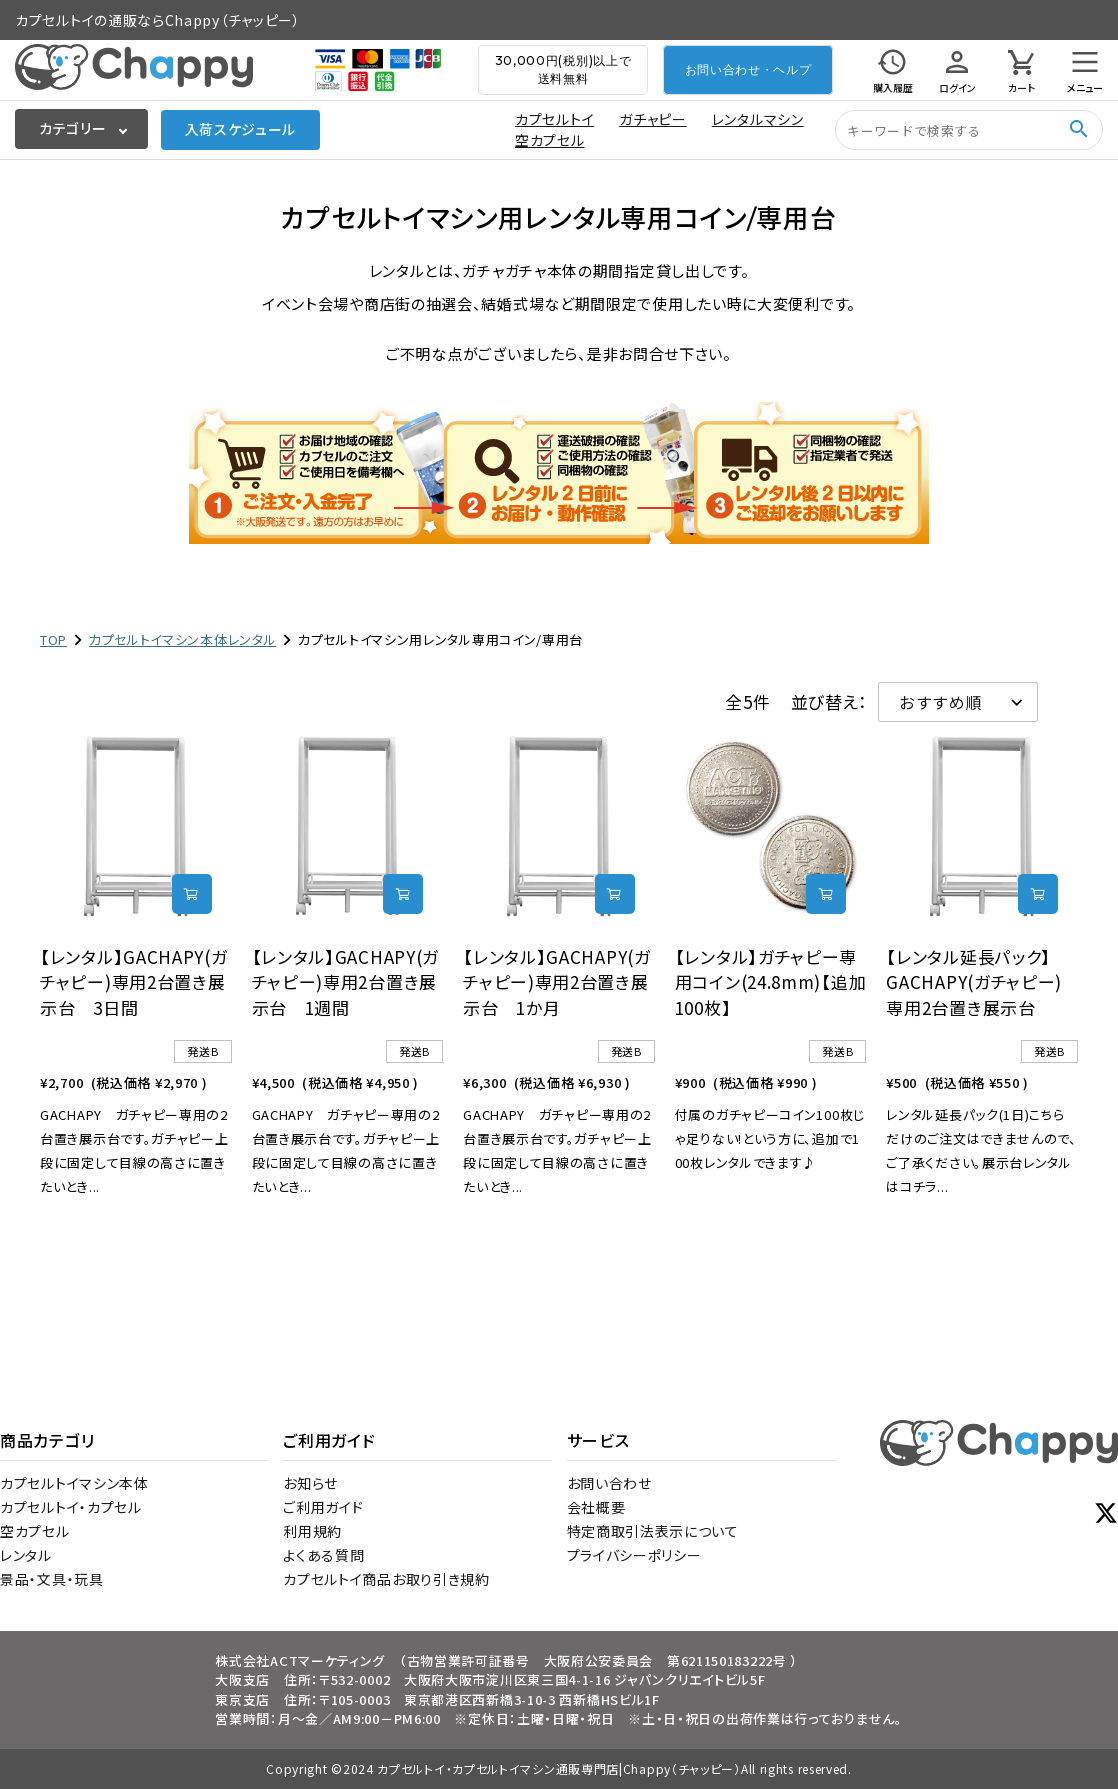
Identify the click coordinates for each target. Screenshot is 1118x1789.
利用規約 (312, 1531)
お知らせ (310, 1483)
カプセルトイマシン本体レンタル (183, 639)
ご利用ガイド (323, 1507)
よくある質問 (323, 1555)
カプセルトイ (554, 119)
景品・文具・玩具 (52, 1579)
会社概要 (596, 1507)
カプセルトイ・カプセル (71, 1507)
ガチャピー (653, 119)
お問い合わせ (609, 1483)
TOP (53, 639)
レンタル (26, 1555)
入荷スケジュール (241, 129)
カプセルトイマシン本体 (74, 1483)
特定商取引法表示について (653, 1531)
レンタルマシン (758, 119)
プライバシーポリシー (634, 1555)
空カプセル (550, 140)
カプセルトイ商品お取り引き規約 (386, 1579)
